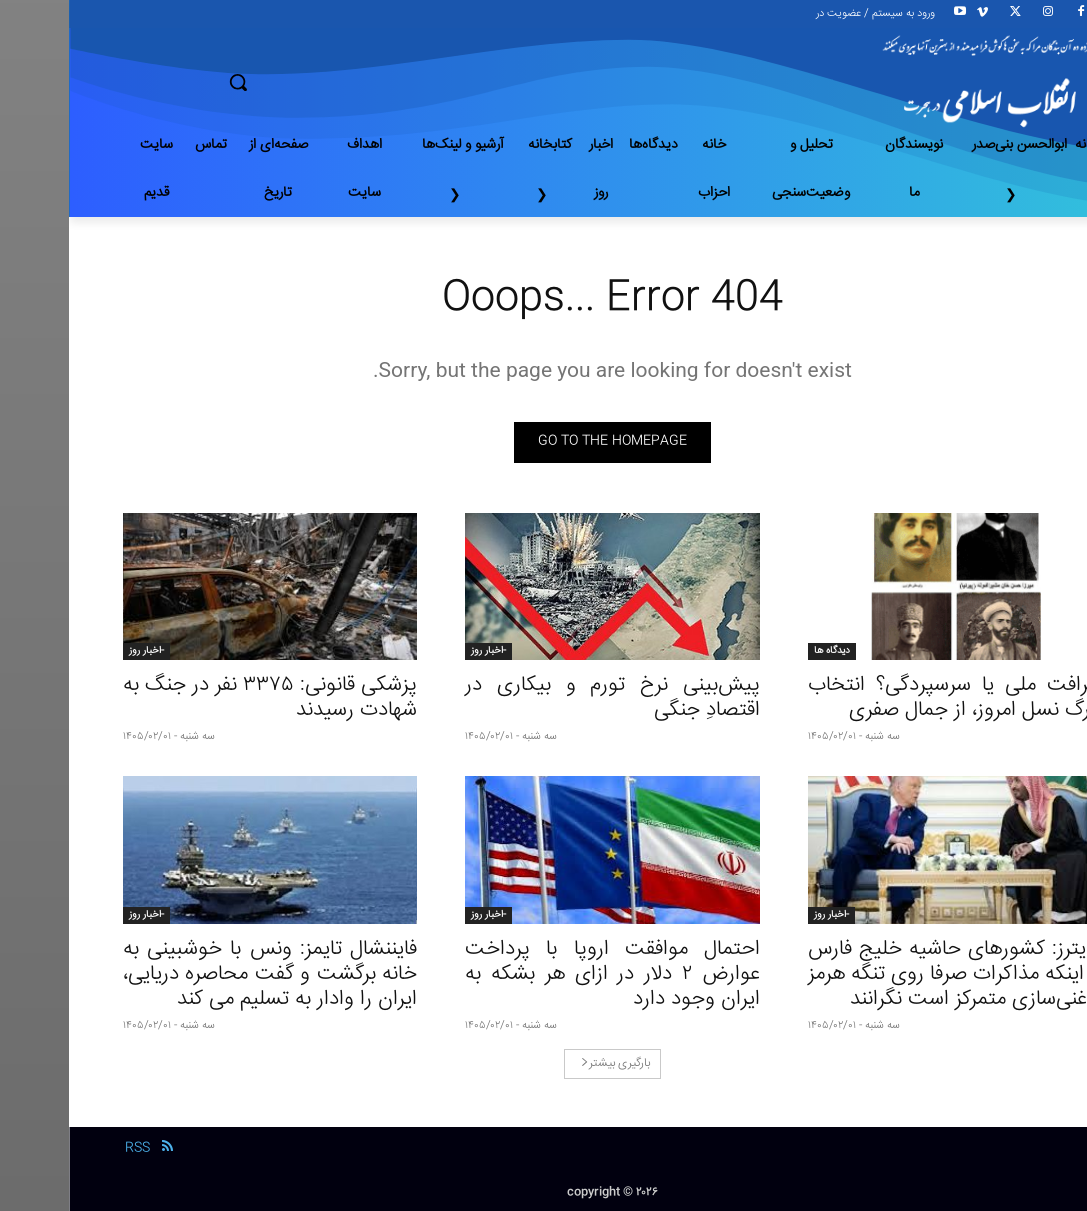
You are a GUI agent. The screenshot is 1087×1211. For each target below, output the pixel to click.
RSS (68, 1148)
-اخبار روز (419, 651)
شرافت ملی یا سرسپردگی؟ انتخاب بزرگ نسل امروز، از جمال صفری (886, 698)
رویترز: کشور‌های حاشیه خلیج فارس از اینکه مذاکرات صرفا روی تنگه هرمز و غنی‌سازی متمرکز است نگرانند (886, 974)
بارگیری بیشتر (546, 1063)
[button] (308, 82)
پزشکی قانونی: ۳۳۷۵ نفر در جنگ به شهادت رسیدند (201, 698)
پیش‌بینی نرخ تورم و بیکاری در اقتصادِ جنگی (543, 698)
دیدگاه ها (763, 651)
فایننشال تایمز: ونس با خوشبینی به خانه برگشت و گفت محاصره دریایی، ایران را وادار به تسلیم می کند (201, 974)
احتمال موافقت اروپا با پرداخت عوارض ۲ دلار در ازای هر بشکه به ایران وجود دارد (543, 974)
